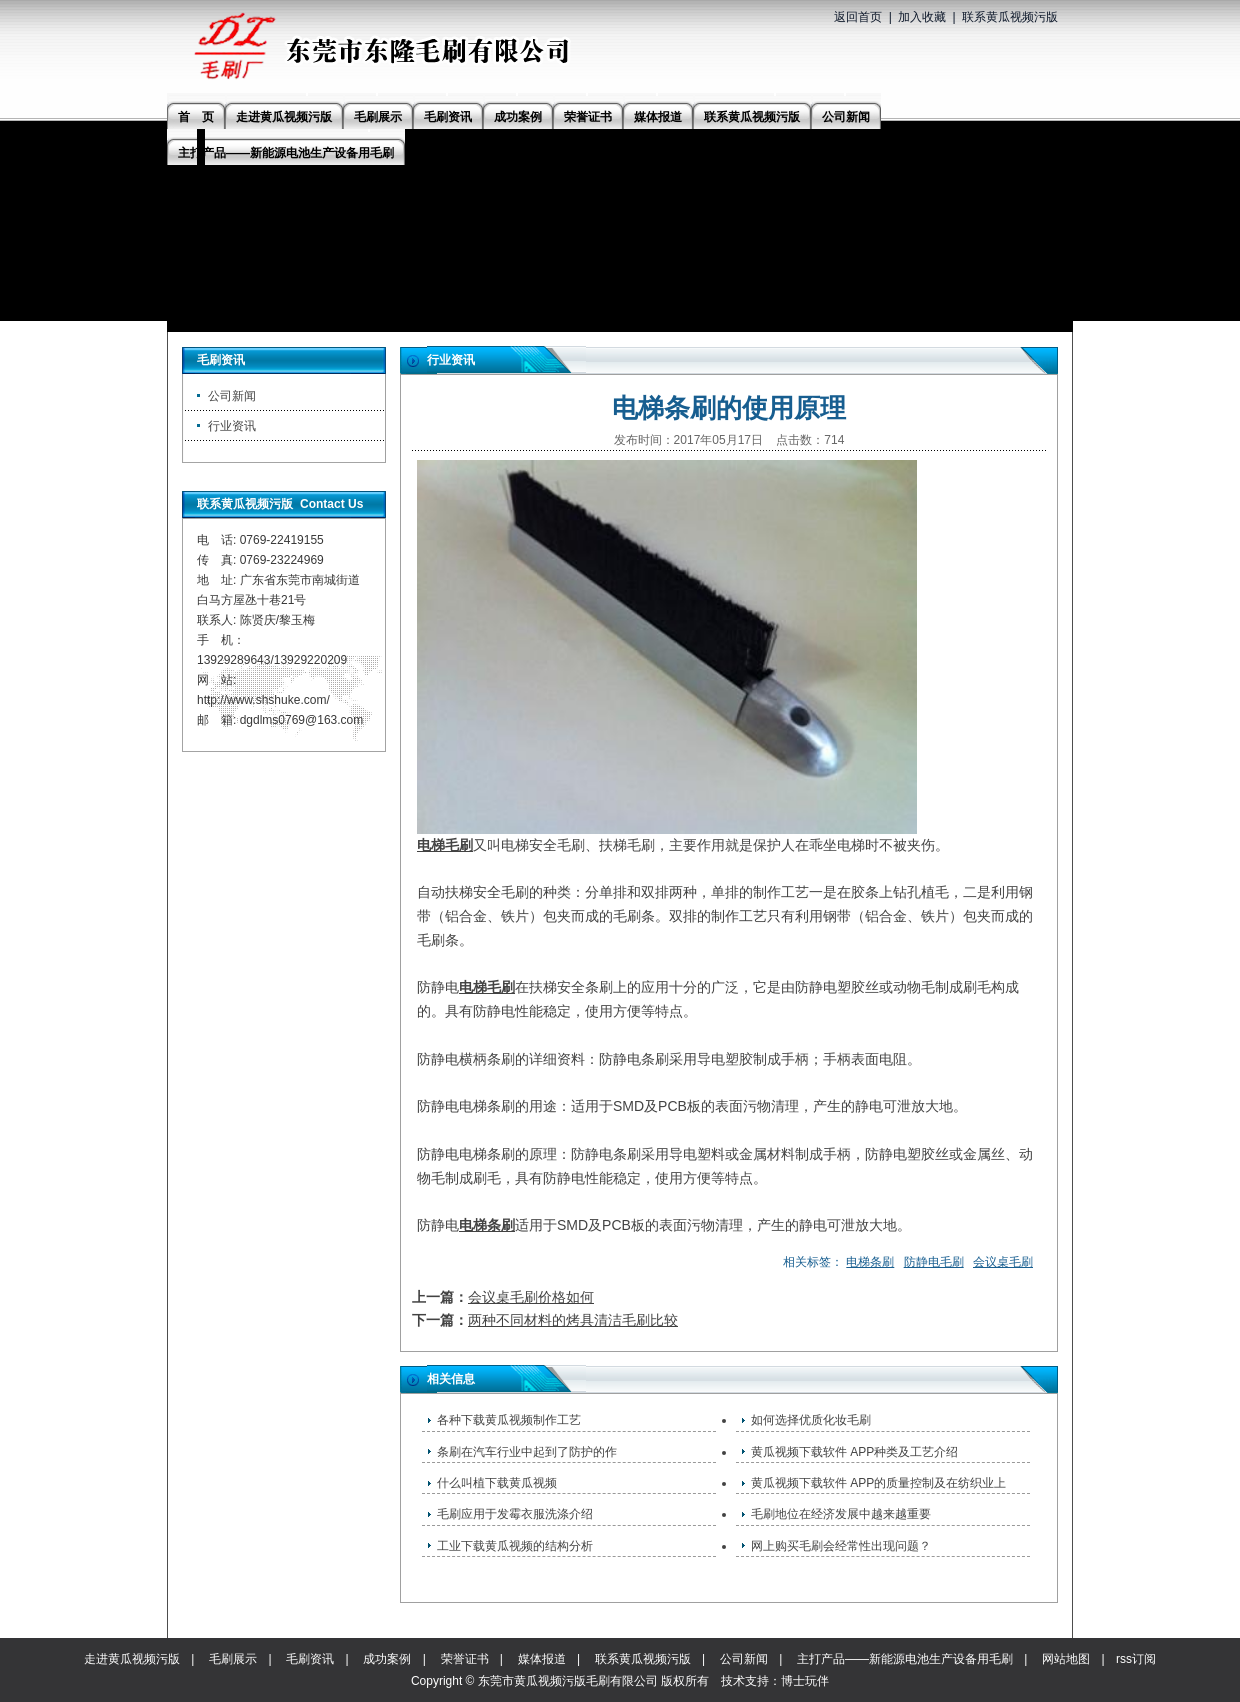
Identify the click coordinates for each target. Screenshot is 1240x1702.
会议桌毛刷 (1003, 1262)
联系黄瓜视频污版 (1010, 17)
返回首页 (858, 17)
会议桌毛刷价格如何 (531, 1297)
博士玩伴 (805, 1681)
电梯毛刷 (445, 845)
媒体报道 (542, 1659)
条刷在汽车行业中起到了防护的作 (527, 1452)
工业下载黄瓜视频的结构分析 (515, 1546)
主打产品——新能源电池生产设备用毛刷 (905, 1659)
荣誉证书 (465, 1659)
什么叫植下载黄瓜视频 (497, 1483)
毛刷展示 (233, 1659)
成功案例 (387, 1659)
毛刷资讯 (310, 1659)
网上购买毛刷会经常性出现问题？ (841, 1546)
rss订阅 (1136, 1659)
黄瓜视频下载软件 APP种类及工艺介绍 (854, 1452)
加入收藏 (922, 17)
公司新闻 (232, 396)
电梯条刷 (487, 1225)
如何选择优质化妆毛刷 (811, 1420)
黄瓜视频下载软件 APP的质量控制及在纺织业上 (878, 1483)
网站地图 (1066, 1659)
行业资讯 (232, 426)
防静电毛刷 (934, 1262)
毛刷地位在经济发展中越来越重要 (841, 1514)
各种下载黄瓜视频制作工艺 (509, 1420)
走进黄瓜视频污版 (132, 1659)
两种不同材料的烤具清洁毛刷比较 (573, 1320)
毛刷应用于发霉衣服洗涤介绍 (515, 1514)
